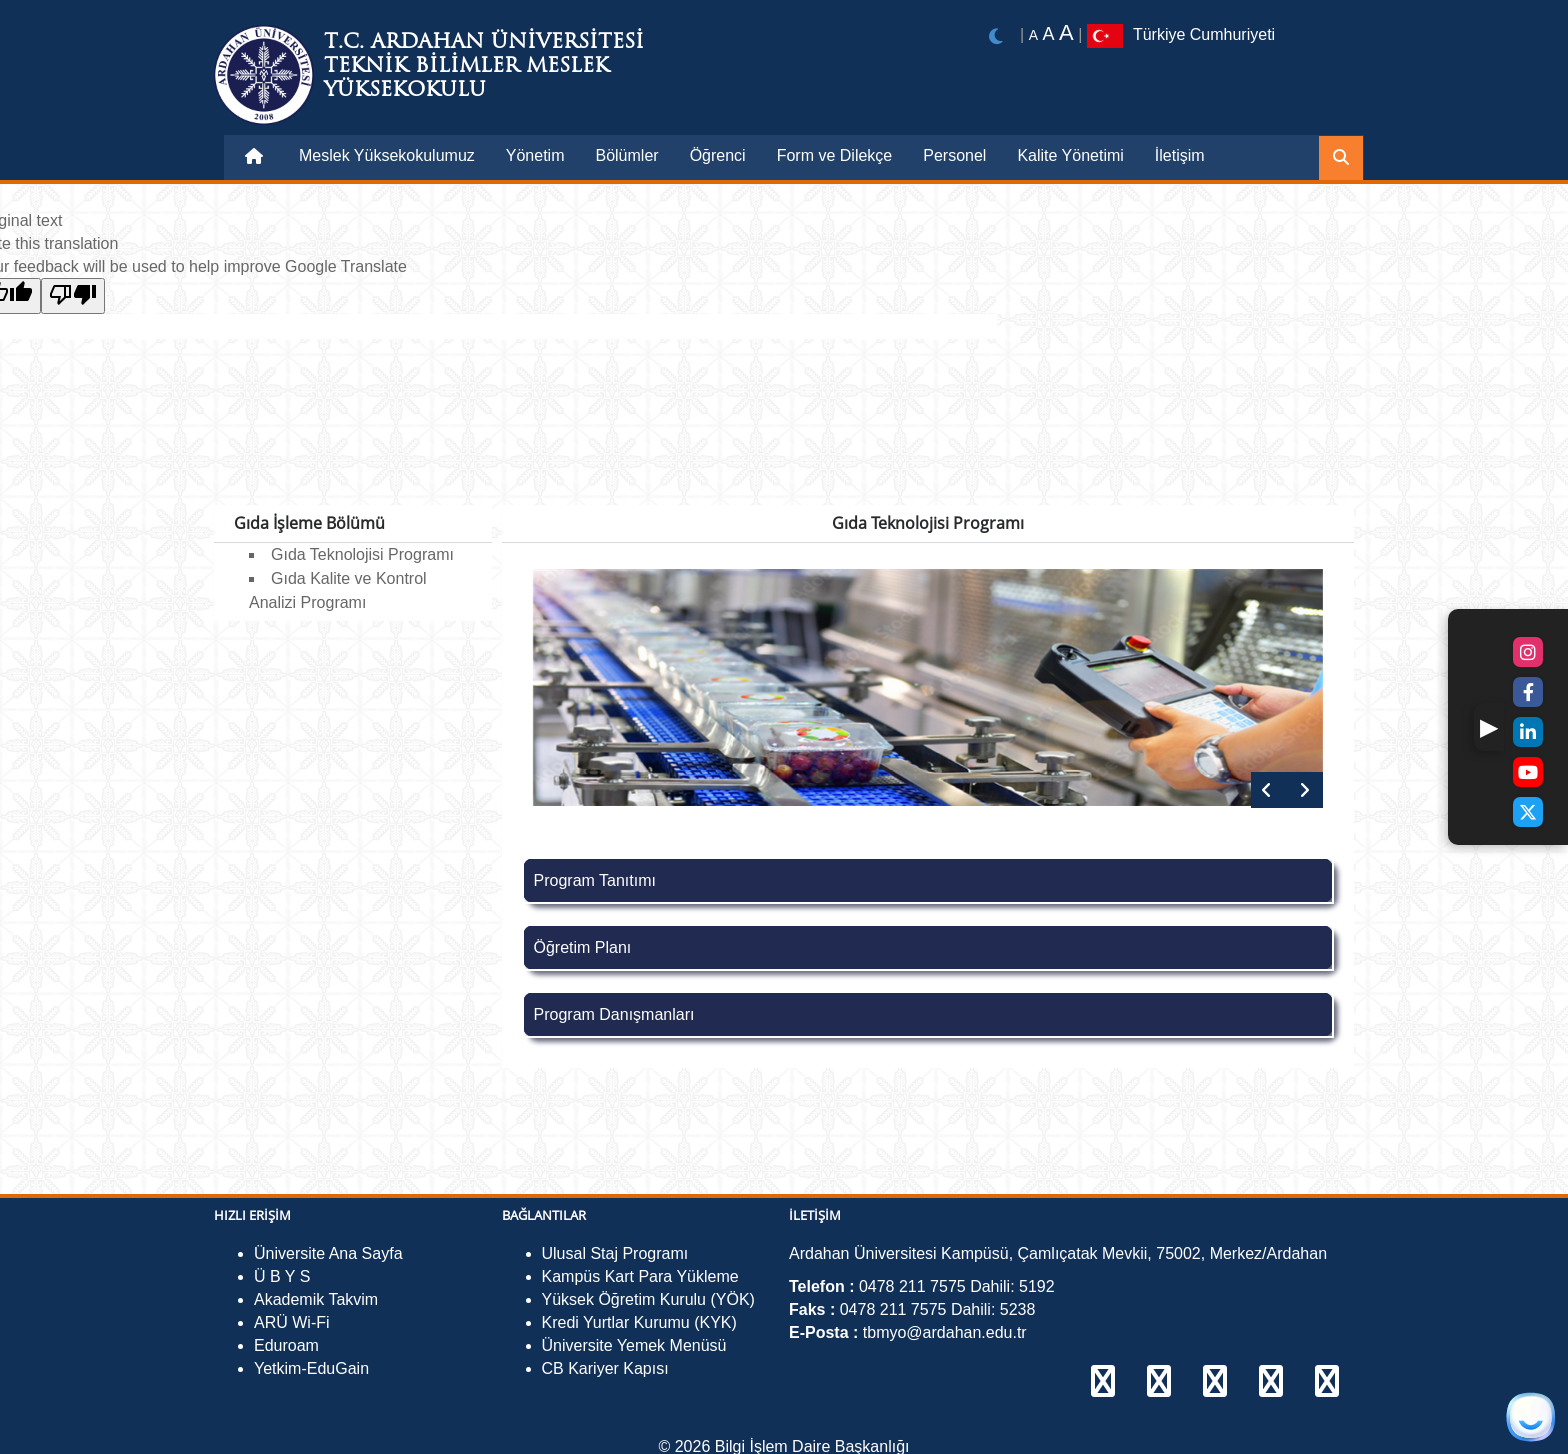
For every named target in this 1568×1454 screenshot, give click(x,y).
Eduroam (286, 1345)
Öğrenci (718, 155)
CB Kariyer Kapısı (605, 1368)
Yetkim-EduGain (311, 1368)
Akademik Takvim (316, 1299)
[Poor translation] (73, 296)
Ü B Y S (282, 1276)
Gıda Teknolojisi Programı (362, 554)
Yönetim (535, 155)
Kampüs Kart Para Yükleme (640, 1276)
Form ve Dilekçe (835, 155)
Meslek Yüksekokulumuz (387, 155)
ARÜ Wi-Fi (292, 1322)
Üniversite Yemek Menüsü (634, 1345)
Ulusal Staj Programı (615, 1253)
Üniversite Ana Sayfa (328, 1253)
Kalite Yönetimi (1070, 155)
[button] (1489, 727)
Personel (954, 155)
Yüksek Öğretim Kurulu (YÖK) (648, 1299)
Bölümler (626, 155)
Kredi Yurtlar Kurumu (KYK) (639, 1322)
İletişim (1180, 155)
